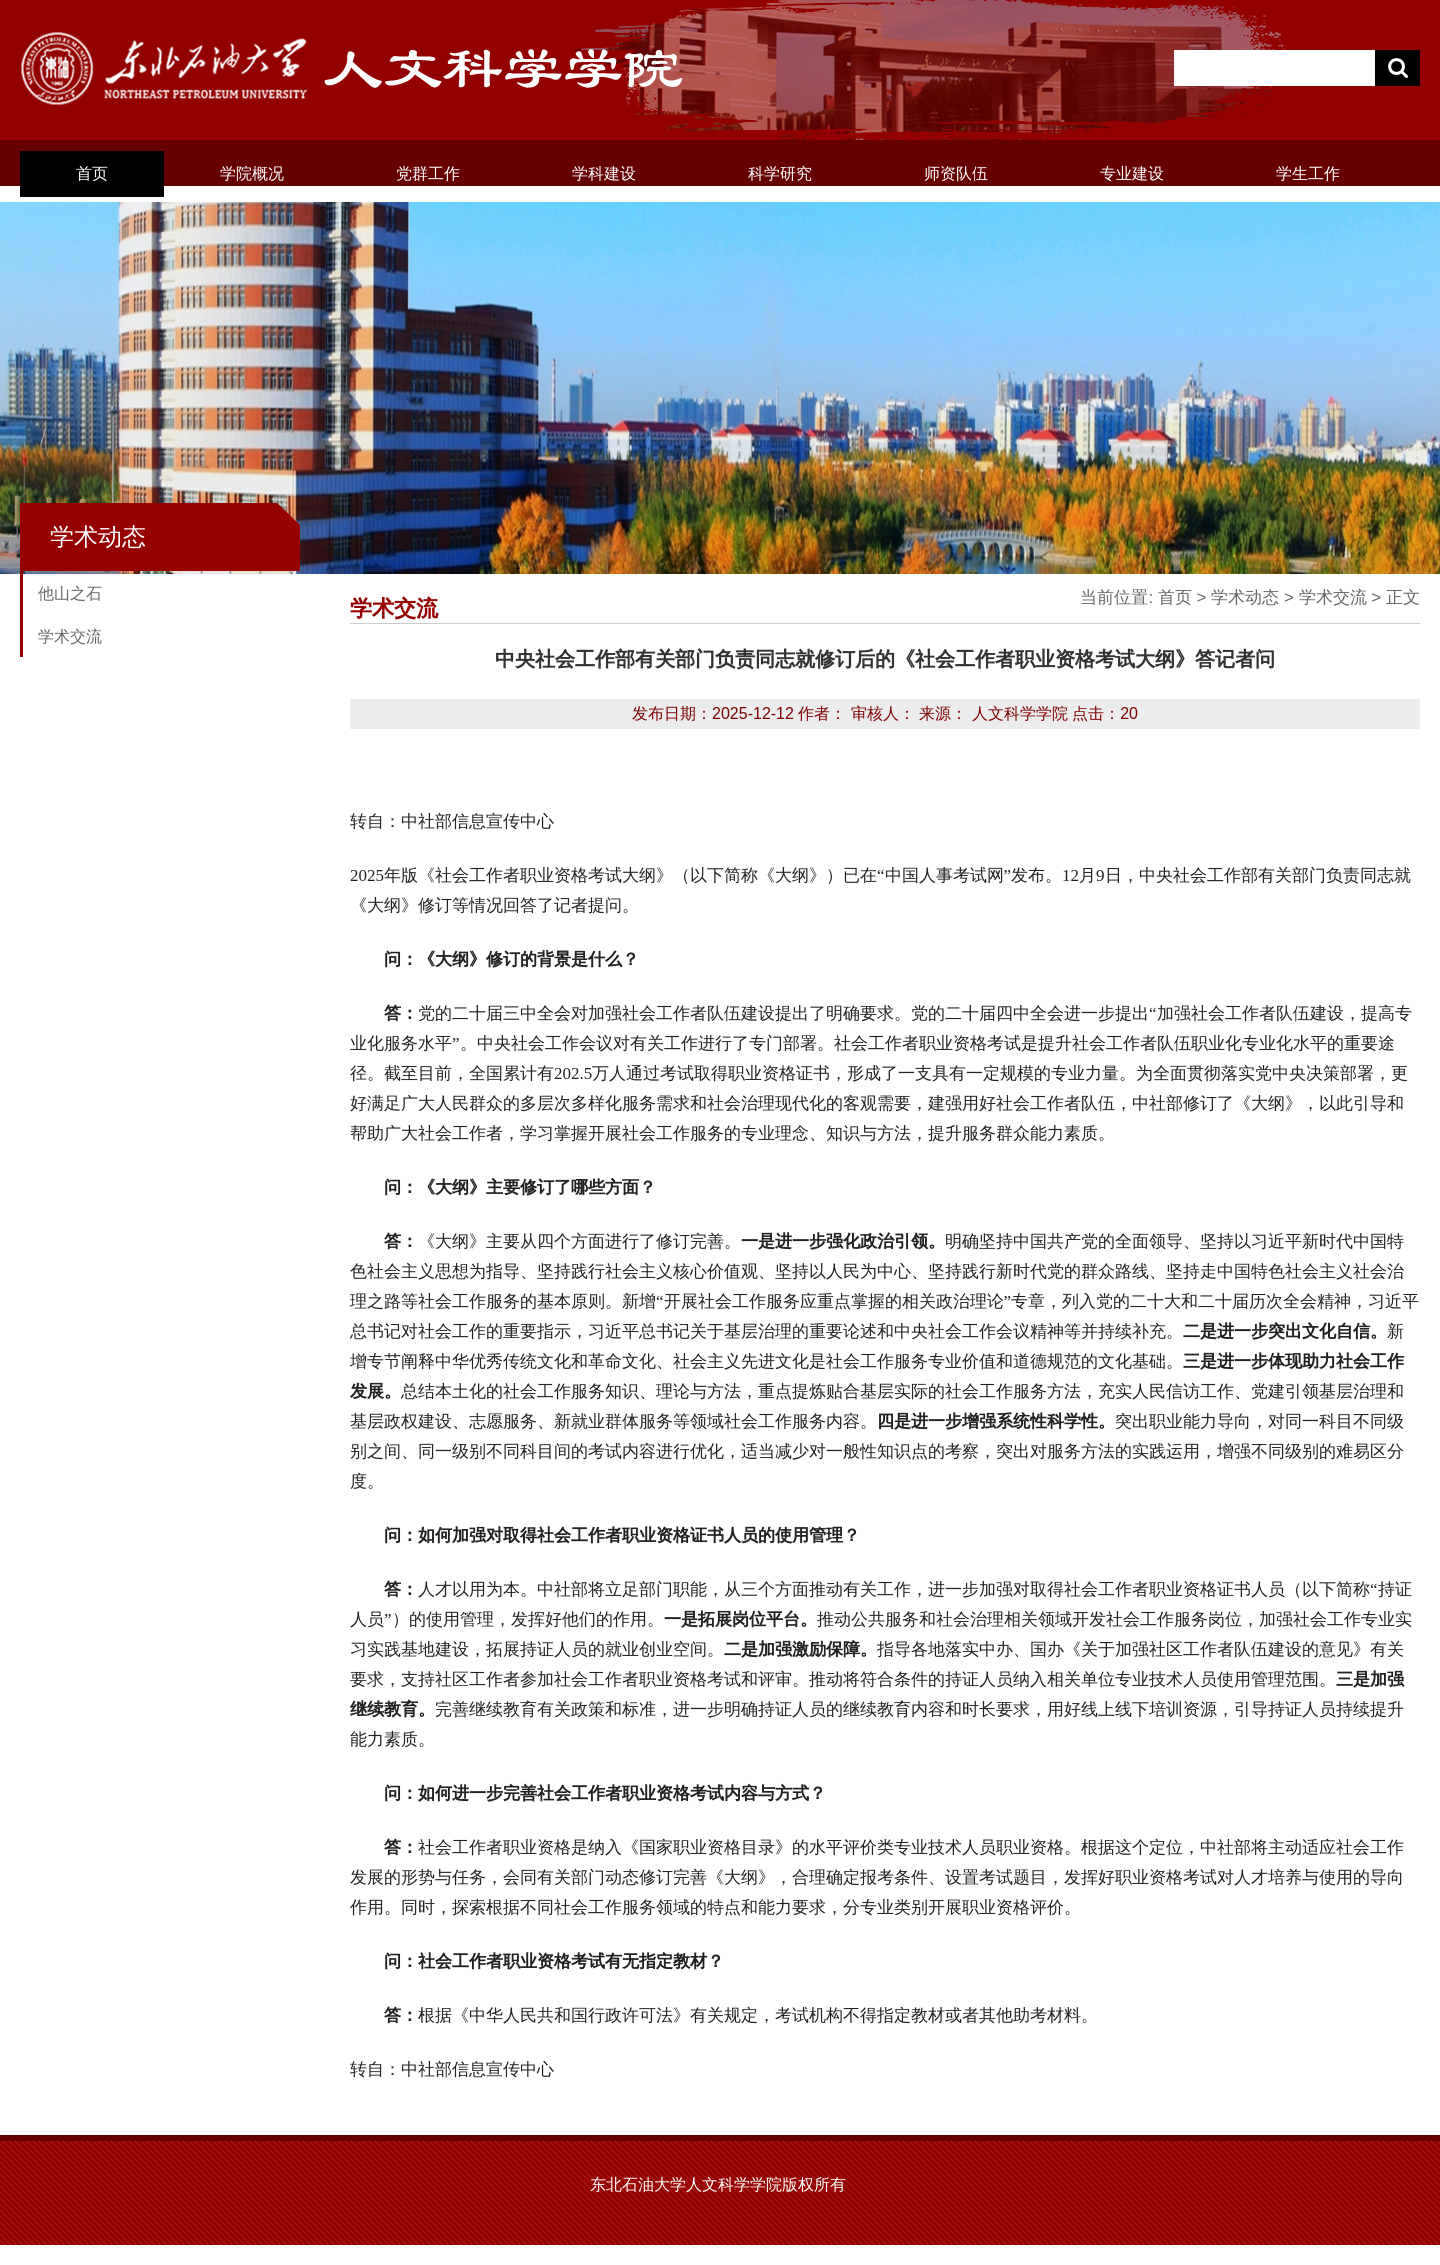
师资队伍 (956, 173)
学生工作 (1308, 173)
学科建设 (604, 173)
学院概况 (252, 173)
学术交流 (70, 636)
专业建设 (1132, 173)
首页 (92, 173)
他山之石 (70, 593)
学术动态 (1245, 597)
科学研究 (780, 173)
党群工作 (428, 173)
